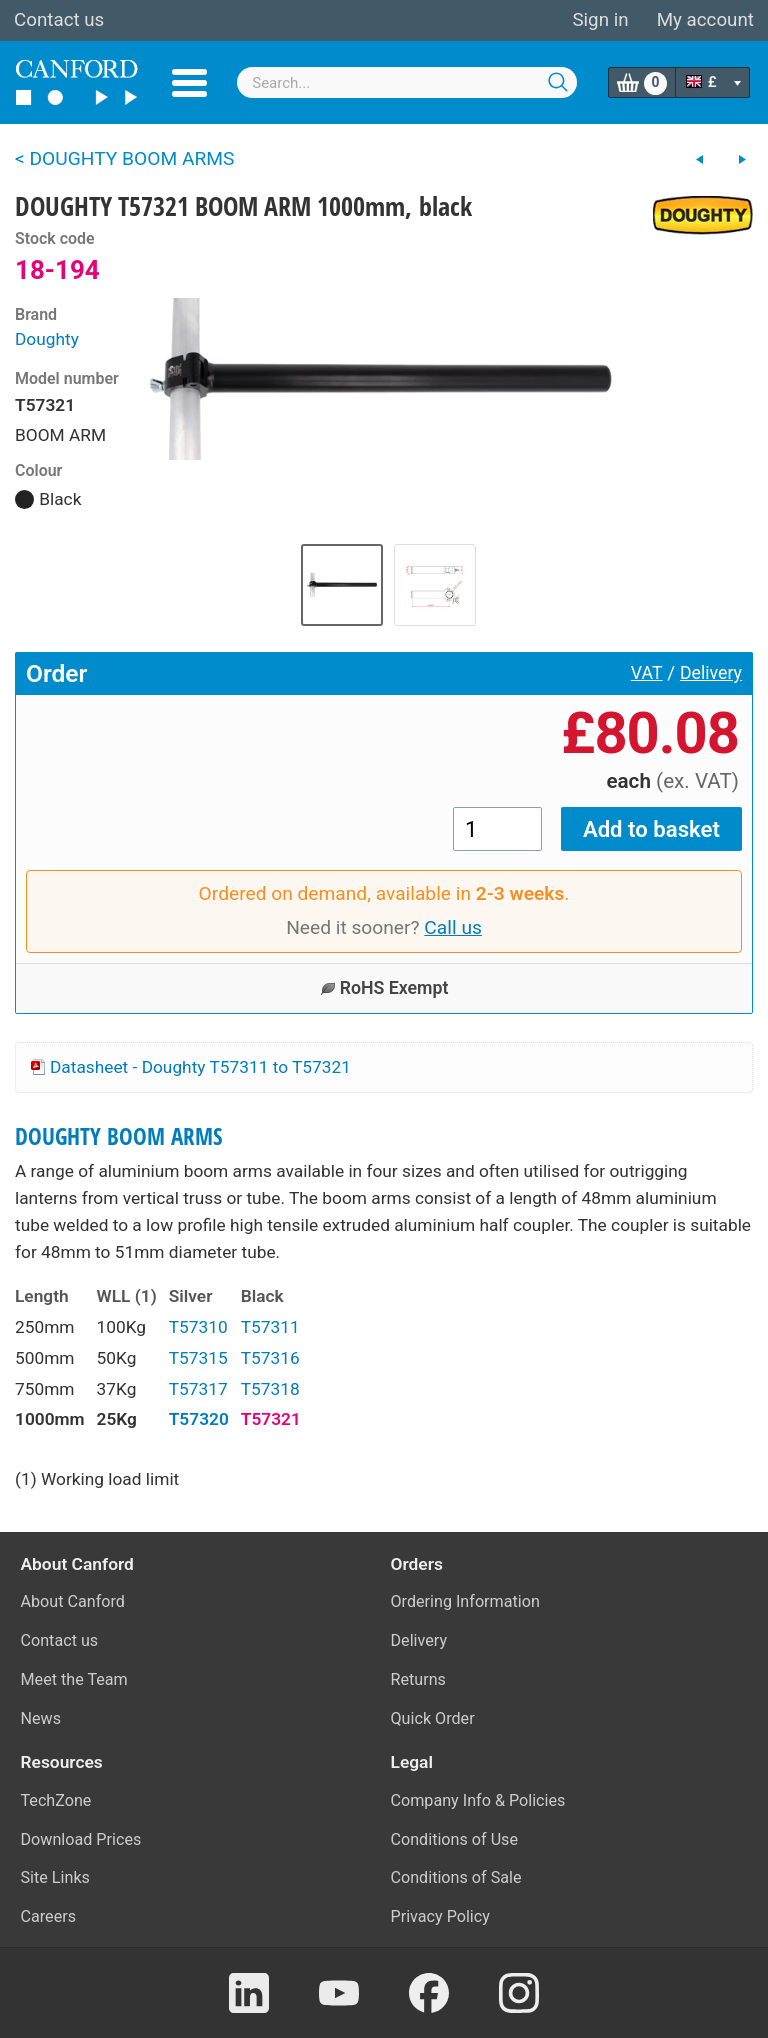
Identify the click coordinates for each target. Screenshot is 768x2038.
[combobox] (407, 82)
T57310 (198, 1327)
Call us (453, 927)
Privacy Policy (440, 1916)
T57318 (270, 1389)
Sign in (600, 20)
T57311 (270, 1327)
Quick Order (433, 1718)
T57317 (198, 1389)
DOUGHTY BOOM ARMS (119, 1136)
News (41, 1718)
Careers (49, 1916)
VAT (647, 673)
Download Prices (81, 1839)
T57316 (270, 1358)
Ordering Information (465, 1601)
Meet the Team (74, 1679)
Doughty (47, 339)
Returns (418, 1679)
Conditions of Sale (456, 1877)
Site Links (55, 1877)
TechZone (56, 1800)
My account (705, 20)
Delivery (711, 673)
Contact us (59, 20)
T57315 (198, 1358)
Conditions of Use (455, 1839)
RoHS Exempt (384, 988)
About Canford (73, 1601)
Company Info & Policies (478, 1800)
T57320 (199, 1419)
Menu (189, 83)
